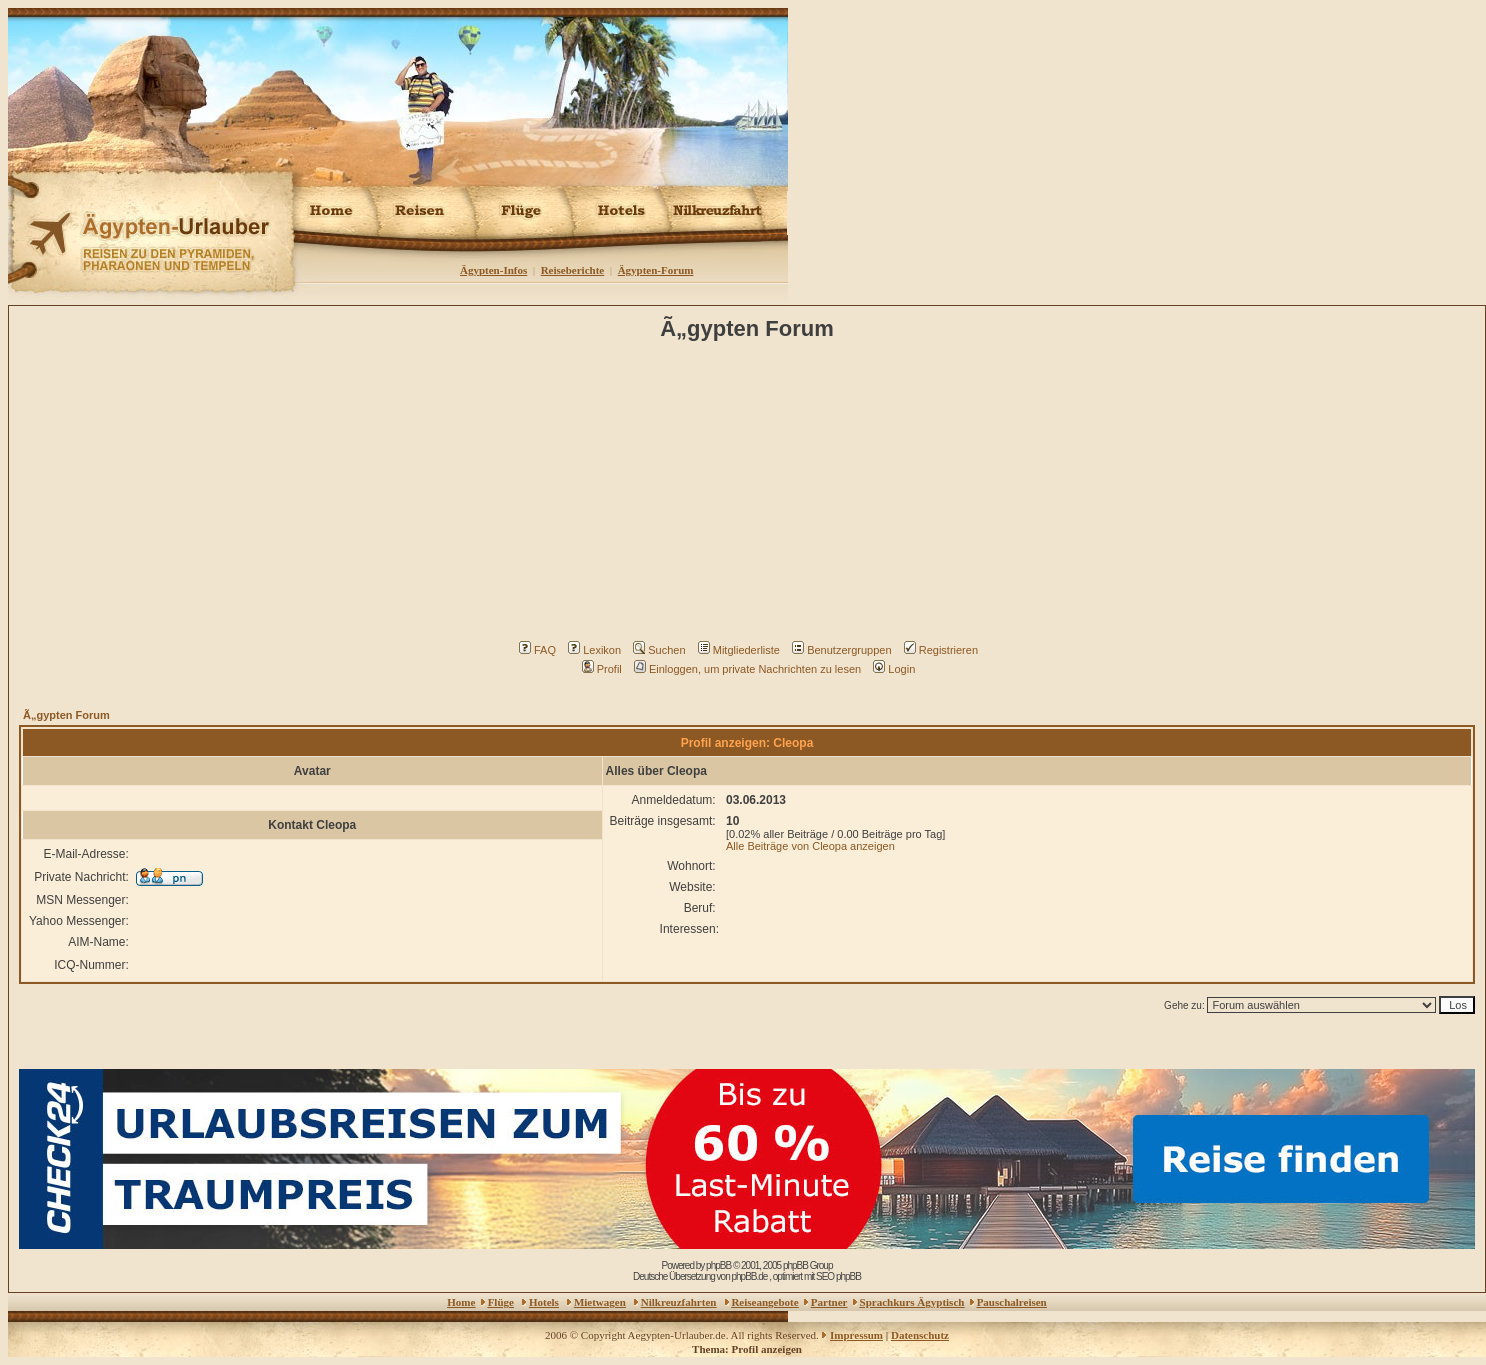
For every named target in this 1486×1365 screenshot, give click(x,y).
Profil (602, 669)
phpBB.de (749, 1276)
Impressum (856, 1335)
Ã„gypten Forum (66, 715)
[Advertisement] (750, 496)
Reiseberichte (573, 270)
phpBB (718, 1265)
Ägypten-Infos (493, 270)
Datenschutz (920, 1335)
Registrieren (941, 650)
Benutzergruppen (841, 650)
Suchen (659, 650)
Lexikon (594, 650)
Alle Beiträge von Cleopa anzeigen (810, 846)
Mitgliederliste (739, 650)
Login (894, 669)
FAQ (537, 650)
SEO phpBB (838, 1276)
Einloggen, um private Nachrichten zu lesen (747, 669)
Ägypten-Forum (656, 270)
